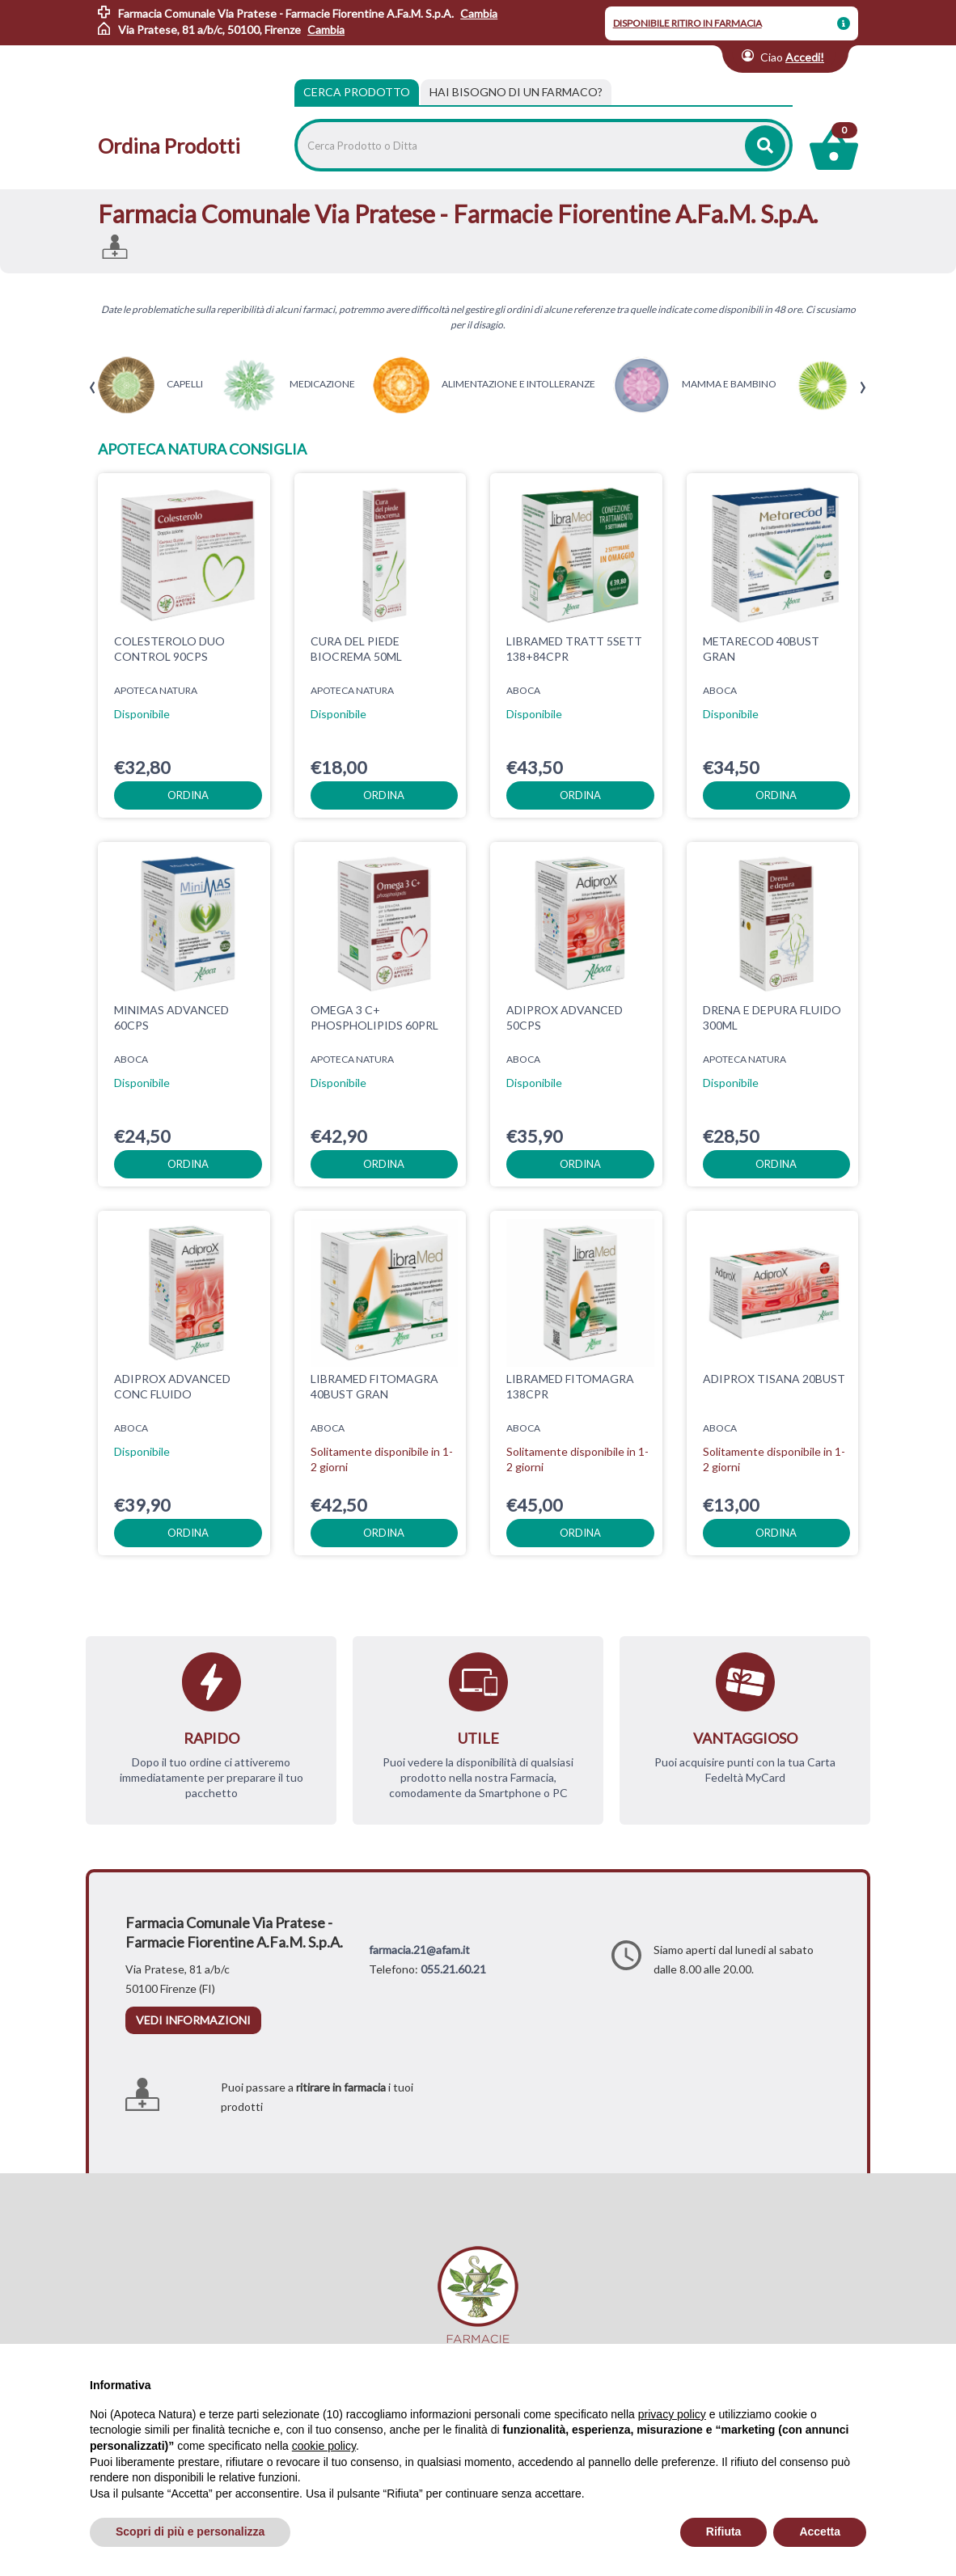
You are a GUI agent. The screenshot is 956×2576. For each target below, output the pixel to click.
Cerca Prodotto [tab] (356, 92)
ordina (188, 795)
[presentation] (92, 388)
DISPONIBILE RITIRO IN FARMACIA (687, 23)
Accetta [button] (819, 2531)
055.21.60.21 (453, 1969)
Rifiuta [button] (724, 2531)
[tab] (516, 92)
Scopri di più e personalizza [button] (190, 2531)
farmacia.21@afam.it (419, 1949)
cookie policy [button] (324, 2445)
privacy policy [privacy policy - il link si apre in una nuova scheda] (672, 2414)
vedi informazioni (193, 2020)
